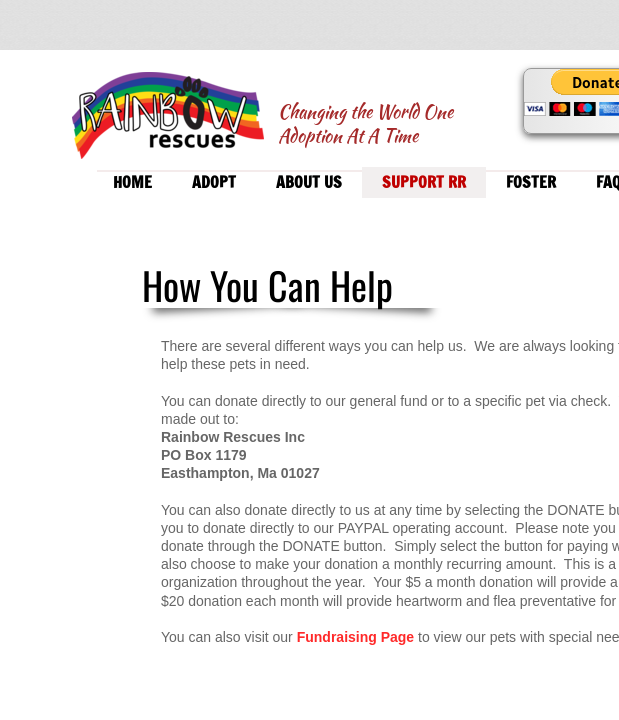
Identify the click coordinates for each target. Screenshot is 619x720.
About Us (309, 182)
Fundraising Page (357, 637)
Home (132, 182)
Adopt (214, 182)
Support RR (424, 182)
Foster (531, 182)
